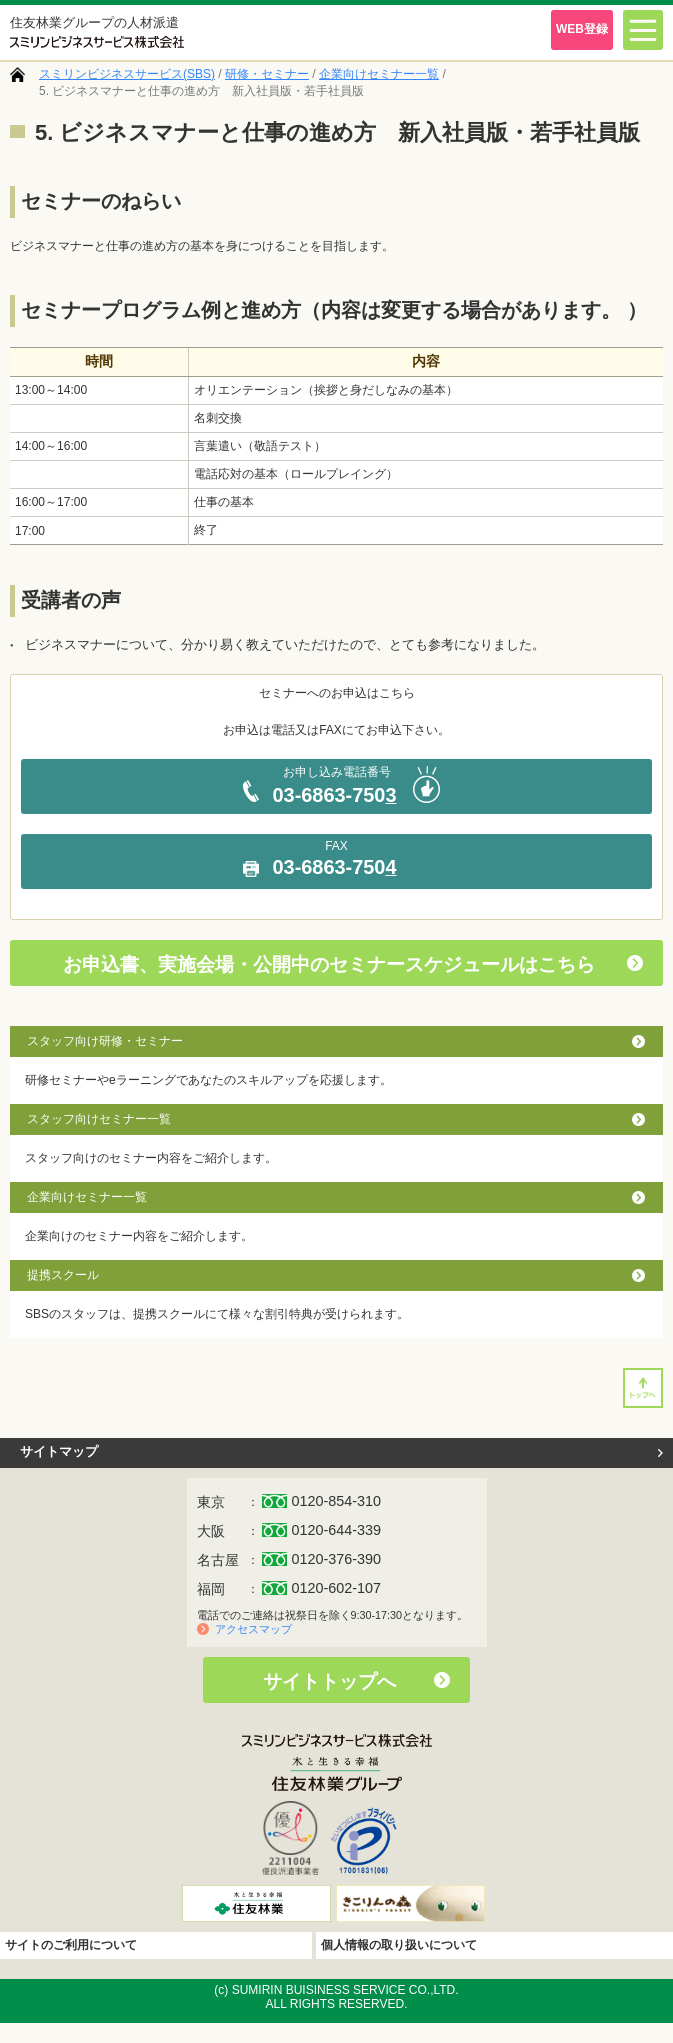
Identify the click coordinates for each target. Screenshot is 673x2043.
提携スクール (63, 1275)
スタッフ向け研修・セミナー (105, 1041)
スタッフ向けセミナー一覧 (99, 1119)
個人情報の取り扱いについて (399, 1945)
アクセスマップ (253, 1629)
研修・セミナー (267, 74)
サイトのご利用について (71, 1945)
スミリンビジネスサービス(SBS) (127, 74)
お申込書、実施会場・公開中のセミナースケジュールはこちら (329, 964)
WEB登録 (582, 29)
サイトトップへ (329, 1681)
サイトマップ (59, 1451)
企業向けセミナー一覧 (379, 74)
